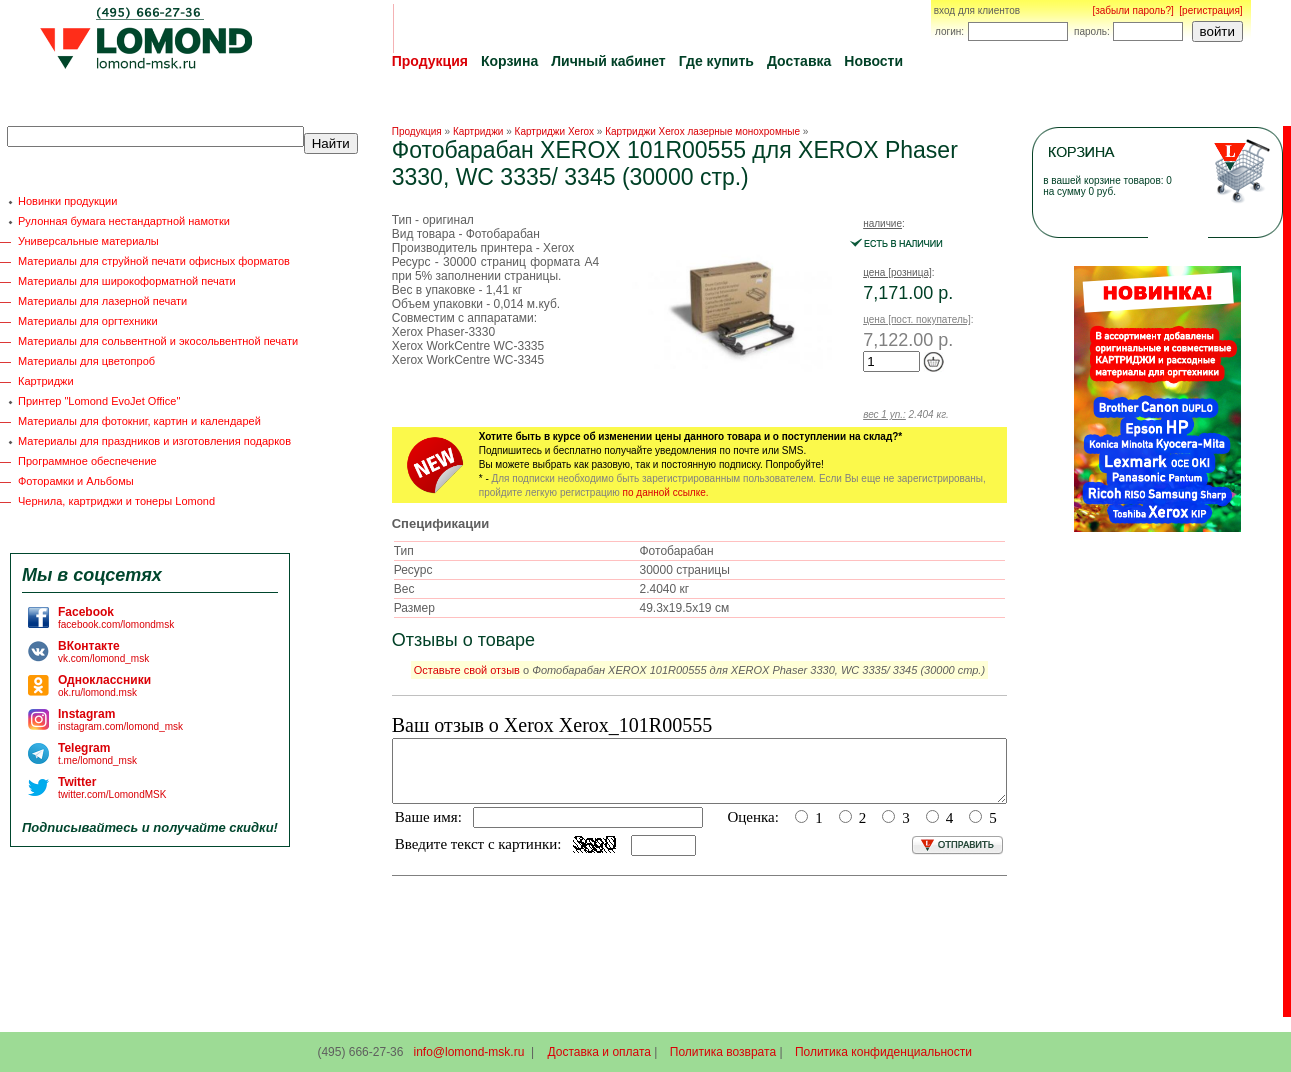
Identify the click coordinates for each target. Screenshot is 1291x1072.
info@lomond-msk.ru (468, 1052)
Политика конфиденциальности (883, 1052)
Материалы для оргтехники (88, 321)
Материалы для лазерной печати (102, 301)
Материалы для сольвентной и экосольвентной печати (158, 341)
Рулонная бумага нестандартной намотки (124, 221)
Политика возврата (723, 1052)
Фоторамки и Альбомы (76, 481)
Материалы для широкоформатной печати (127, 281)
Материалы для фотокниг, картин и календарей (139, 421)
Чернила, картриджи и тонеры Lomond (116, 501)
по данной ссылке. (666, 492)
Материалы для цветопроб (86, 361)
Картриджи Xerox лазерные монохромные (702, 131)
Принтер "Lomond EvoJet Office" (99, 401)
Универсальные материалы (88, 241)
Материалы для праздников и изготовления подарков (154, 441)
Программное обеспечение (87, 461)
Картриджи (46, 381)
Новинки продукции (67, 201)
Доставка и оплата (600, 1052)
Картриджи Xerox (554, 131)
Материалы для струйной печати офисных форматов (154, 261)
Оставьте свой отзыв (467, 670)
